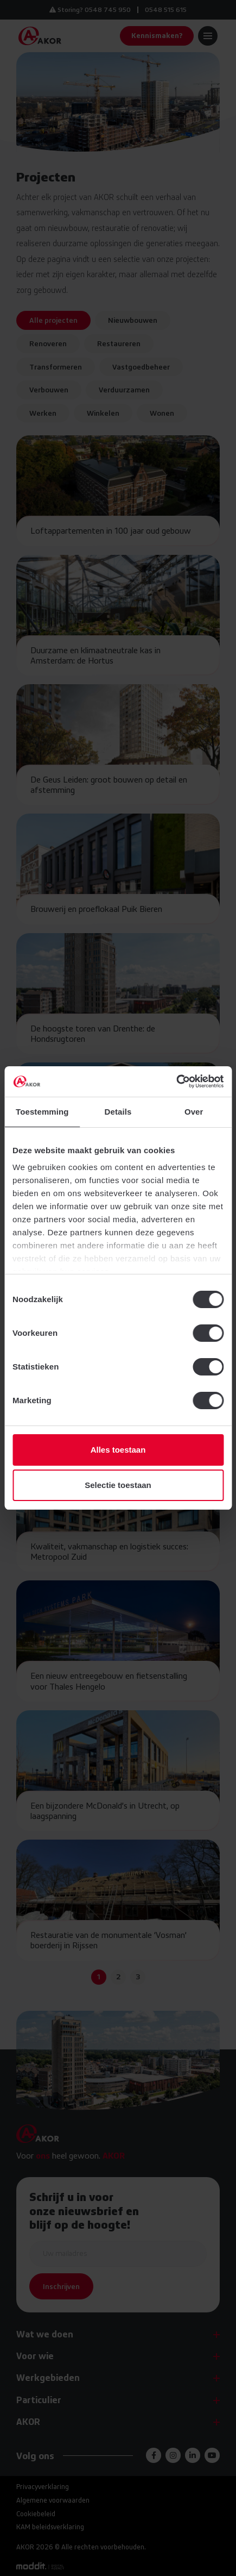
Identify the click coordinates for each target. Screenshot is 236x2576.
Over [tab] (193, 1111)
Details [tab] (118, 1111)
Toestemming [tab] (42, 1111)
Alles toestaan (118, 1449)
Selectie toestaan (118, 1485)
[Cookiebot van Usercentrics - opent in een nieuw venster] (176, 1081)
